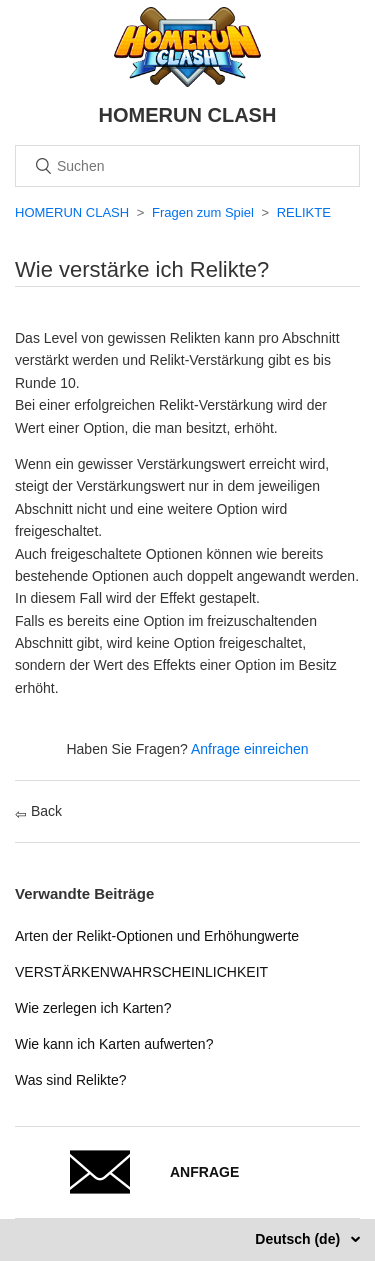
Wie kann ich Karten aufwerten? (114, 1044)
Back (38, 811)
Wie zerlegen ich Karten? (93, 1008)
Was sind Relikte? (71, 1080)
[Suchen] (187, 166)
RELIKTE (304, 212)
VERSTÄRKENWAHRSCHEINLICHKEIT (141, 972)
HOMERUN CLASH (72, 212)
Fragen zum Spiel (203, 212)
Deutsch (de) (299, 1239)
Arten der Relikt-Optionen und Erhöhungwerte (157, 936)
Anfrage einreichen (250, 749)
